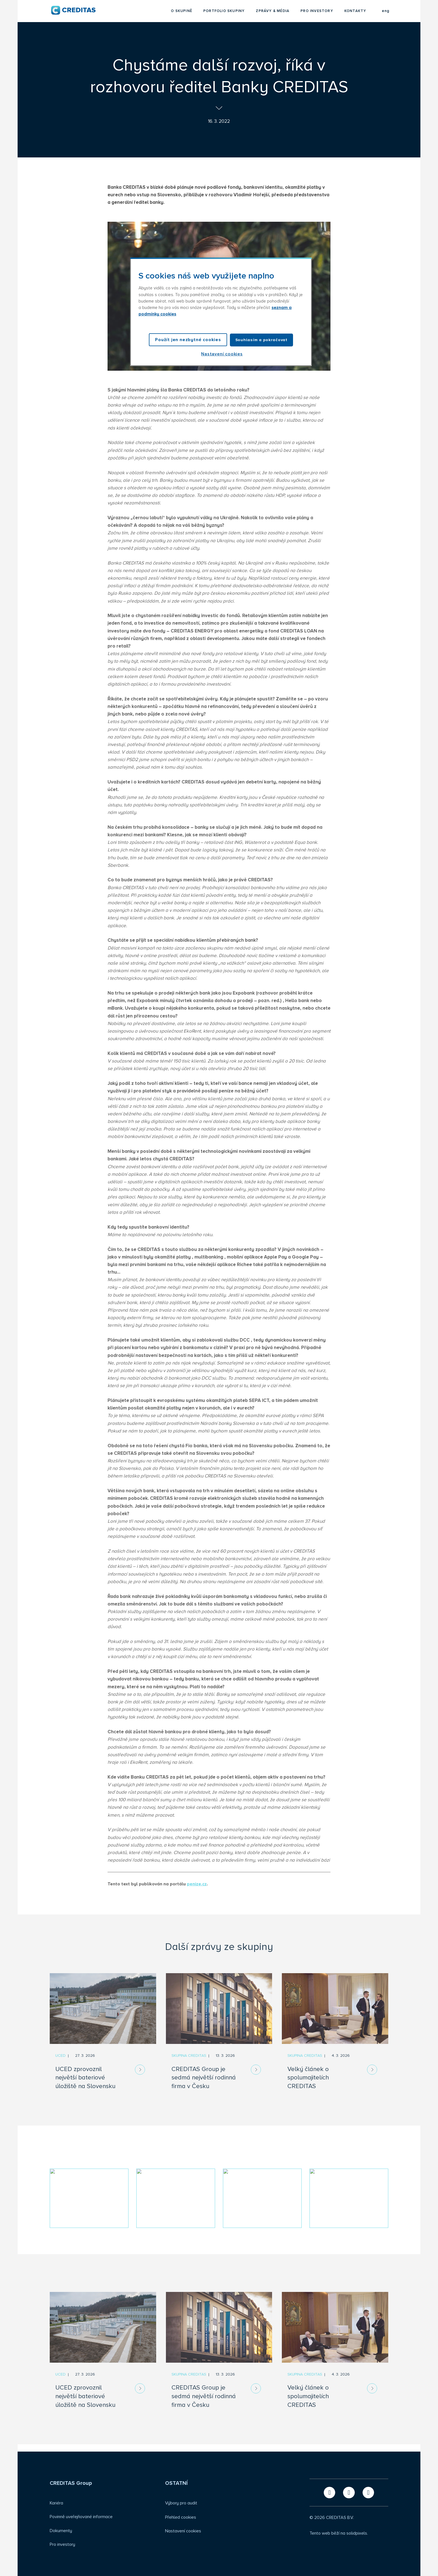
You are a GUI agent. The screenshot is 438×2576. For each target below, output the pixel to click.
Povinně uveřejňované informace (81, 2516)
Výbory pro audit (181, 2503)
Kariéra (56, 2503)
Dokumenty (61, 2530)
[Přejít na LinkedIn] (348, 2492)
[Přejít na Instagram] (368, 2492)
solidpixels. (357, 2533)
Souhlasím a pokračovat (261, 340)
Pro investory (62, 2544)
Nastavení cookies (183, 2531)
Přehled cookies (180, 2517)
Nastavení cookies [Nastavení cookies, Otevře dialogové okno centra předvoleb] (222, 354)
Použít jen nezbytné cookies (188, 339)
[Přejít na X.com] (329, 2492)
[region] (221, 312)
